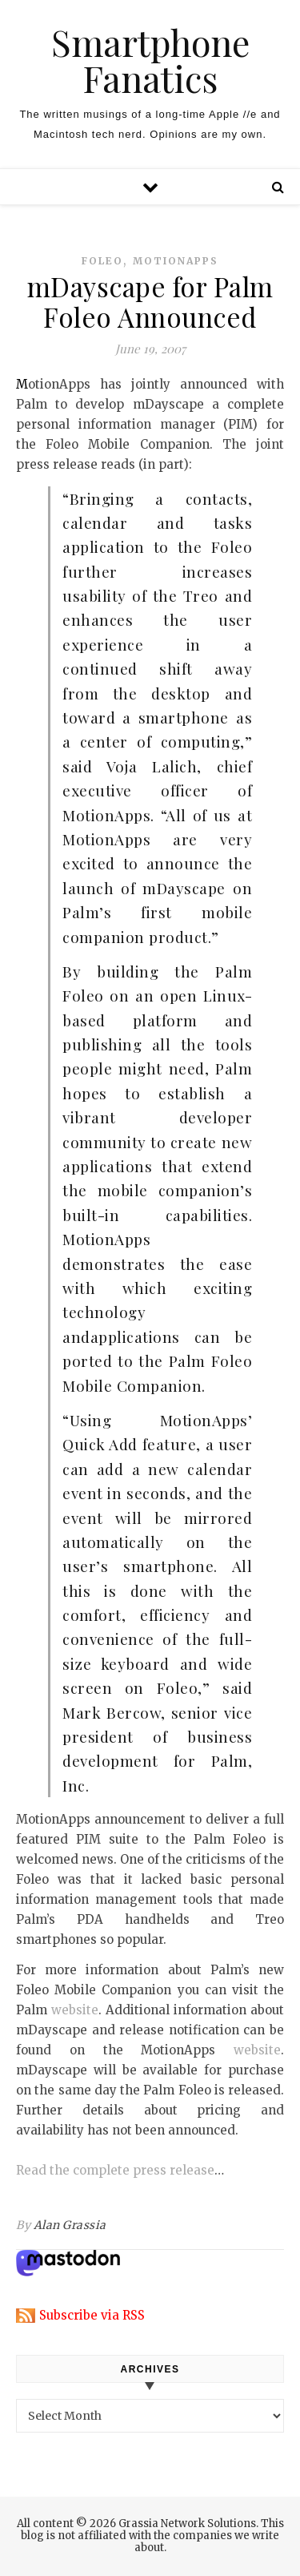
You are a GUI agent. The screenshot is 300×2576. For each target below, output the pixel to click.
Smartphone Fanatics (150, 60)
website (74, 2010)
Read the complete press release (115, 2170)
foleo (102, 261)
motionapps (175, 261)
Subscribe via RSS (92, 2315)
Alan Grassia (70, 2225)
